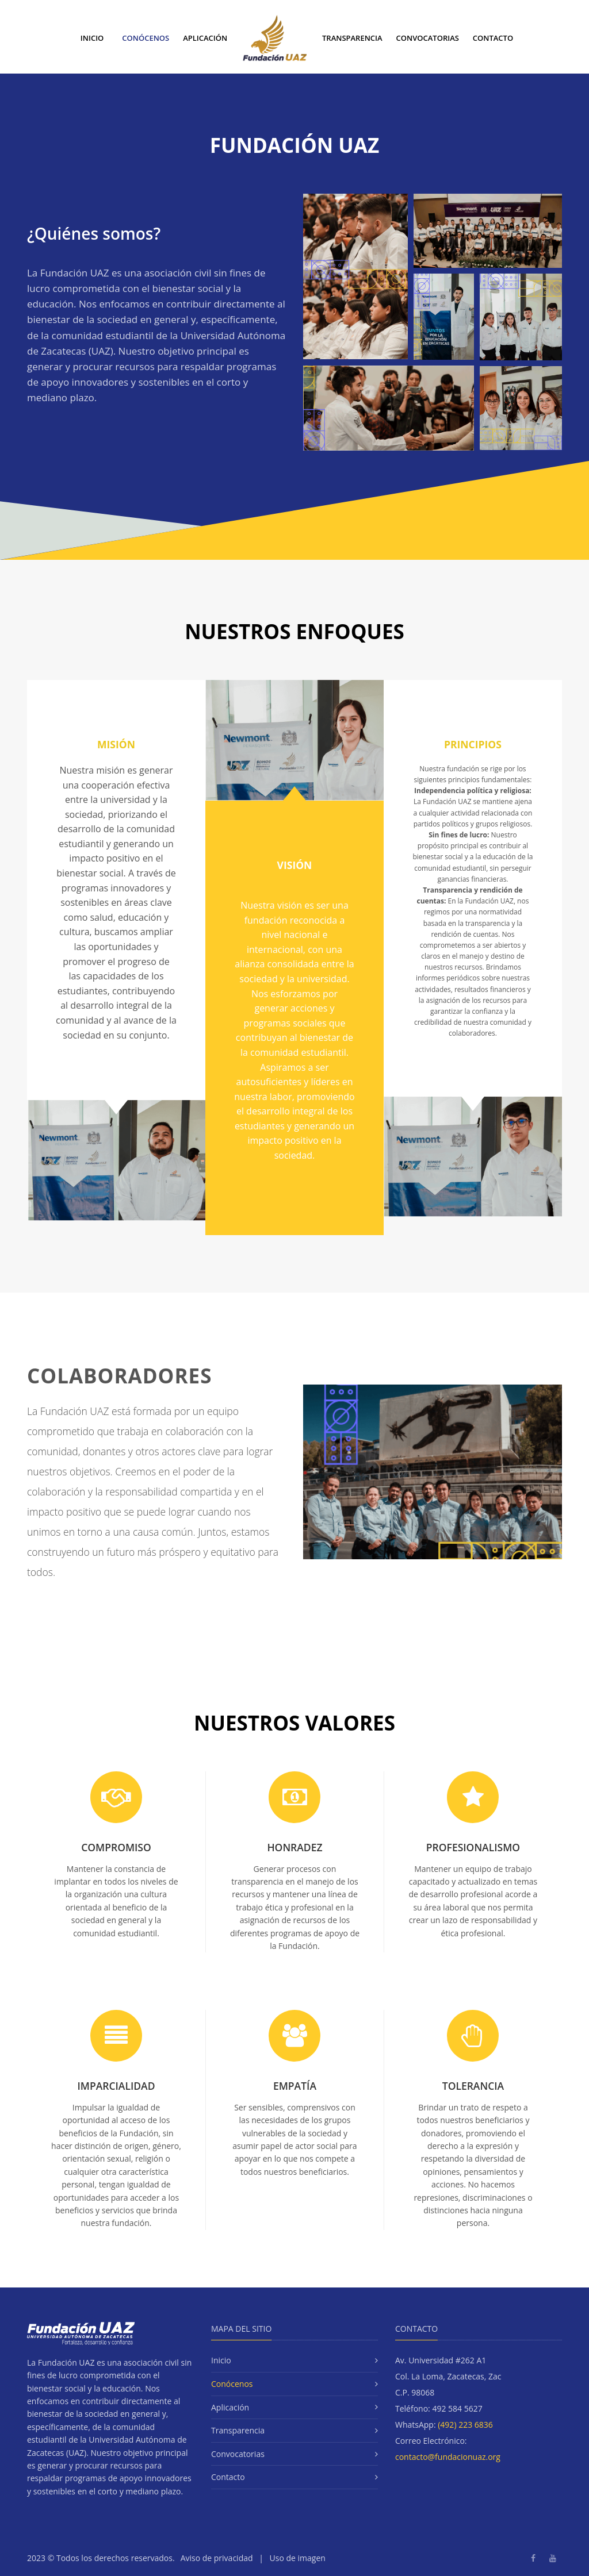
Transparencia (352, 38)
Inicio (92, 38)
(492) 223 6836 (465, 2424)
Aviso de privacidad (217, 2557)
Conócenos (145, 38)
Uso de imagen (298, 2557)
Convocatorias (427, 38)
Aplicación (205, 38)
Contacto (493, 38)
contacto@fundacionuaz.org (447, 2456)
